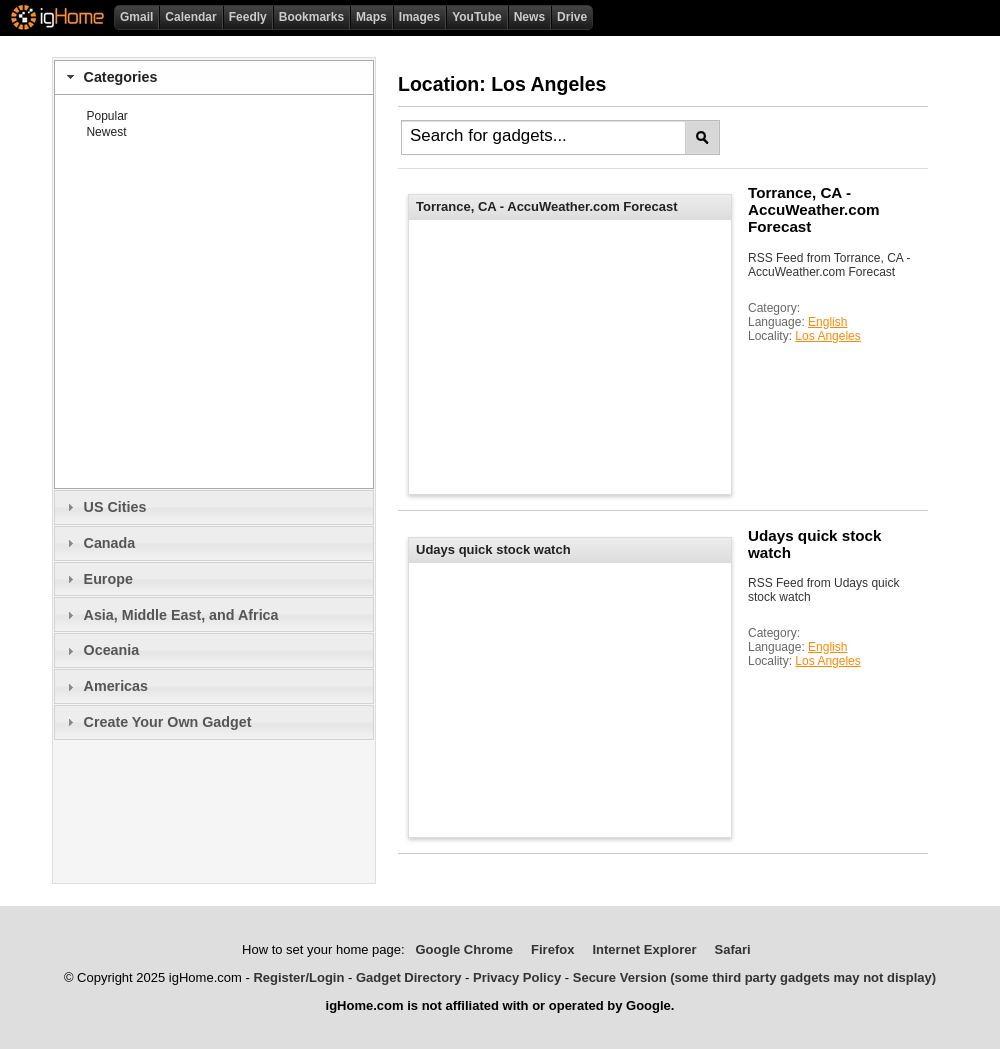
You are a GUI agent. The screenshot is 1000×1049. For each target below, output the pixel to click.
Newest (106, 132)
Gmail (136, 17)
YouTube (477, 17)
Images (419, 17)
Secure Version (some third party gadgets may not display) (754, 977)
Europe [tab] (97, 579)
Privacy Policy (517, 977)
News (529, 17)
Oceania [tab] (100, 650)
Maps (371, 17)
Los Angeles (827, 336)
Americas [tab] (105, 686)
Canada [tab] (98, 543)
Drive (572, 17)
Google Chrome (464, 949)
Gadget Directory (408, 977)
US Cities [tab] (104, 507)
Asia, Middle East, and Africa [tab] (170, 615)
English (827, 322)
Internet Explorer (644, 949)
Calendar (190, 17)
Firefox (552, 949)
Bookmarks (311, 17)
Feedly (248, 17)
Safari (733, 949)
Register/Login (298, 977)
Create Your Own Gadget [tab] (156, 722)
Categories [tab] (109, 77)
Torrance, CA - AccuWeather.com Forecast (814, 209)
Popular (106, 116)
